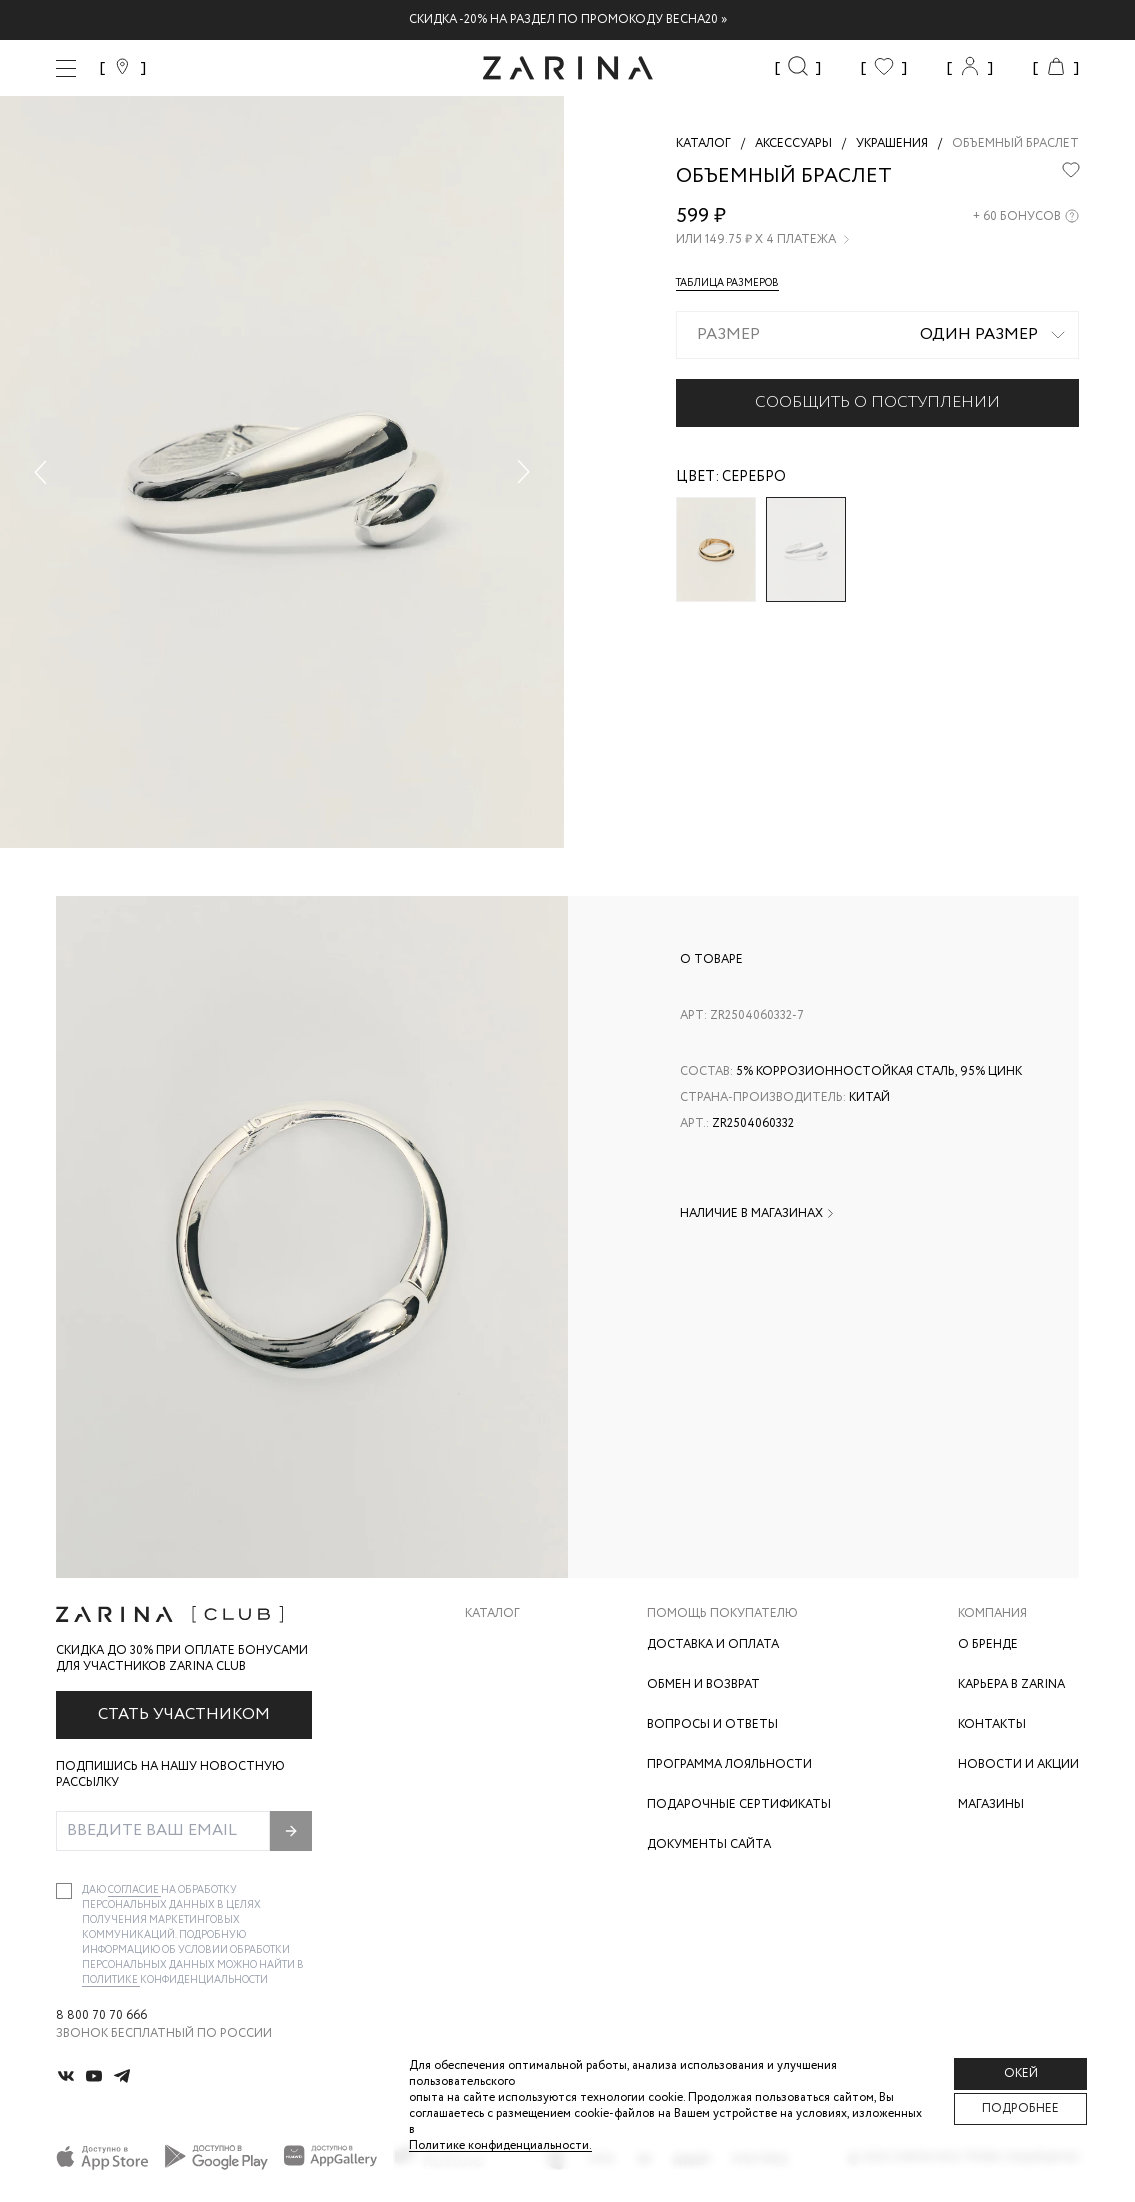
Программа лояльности (729, 1764)
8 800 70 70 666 (101, 2016)
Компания (992, 1614)
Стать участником (184, 1714)
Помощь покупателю (722, 1614)
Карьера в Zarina (1011, 1684)
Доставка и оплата (713, 1644)
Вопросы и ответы (712, 1724)
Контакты (992, 1724)
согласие (134, 1890)
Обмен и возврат (703, 1684)
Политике (111, 1980)
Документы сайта (709, 1844)
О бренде (988, 1644)
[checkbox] (64, 1891)
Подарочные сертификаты (739, 1804)
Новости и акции (1018, 1764)
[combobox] (877, 335)
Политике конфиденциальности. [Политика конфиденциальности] (500, 2145)
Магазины (991, 1804)
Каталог (492, 1614)
